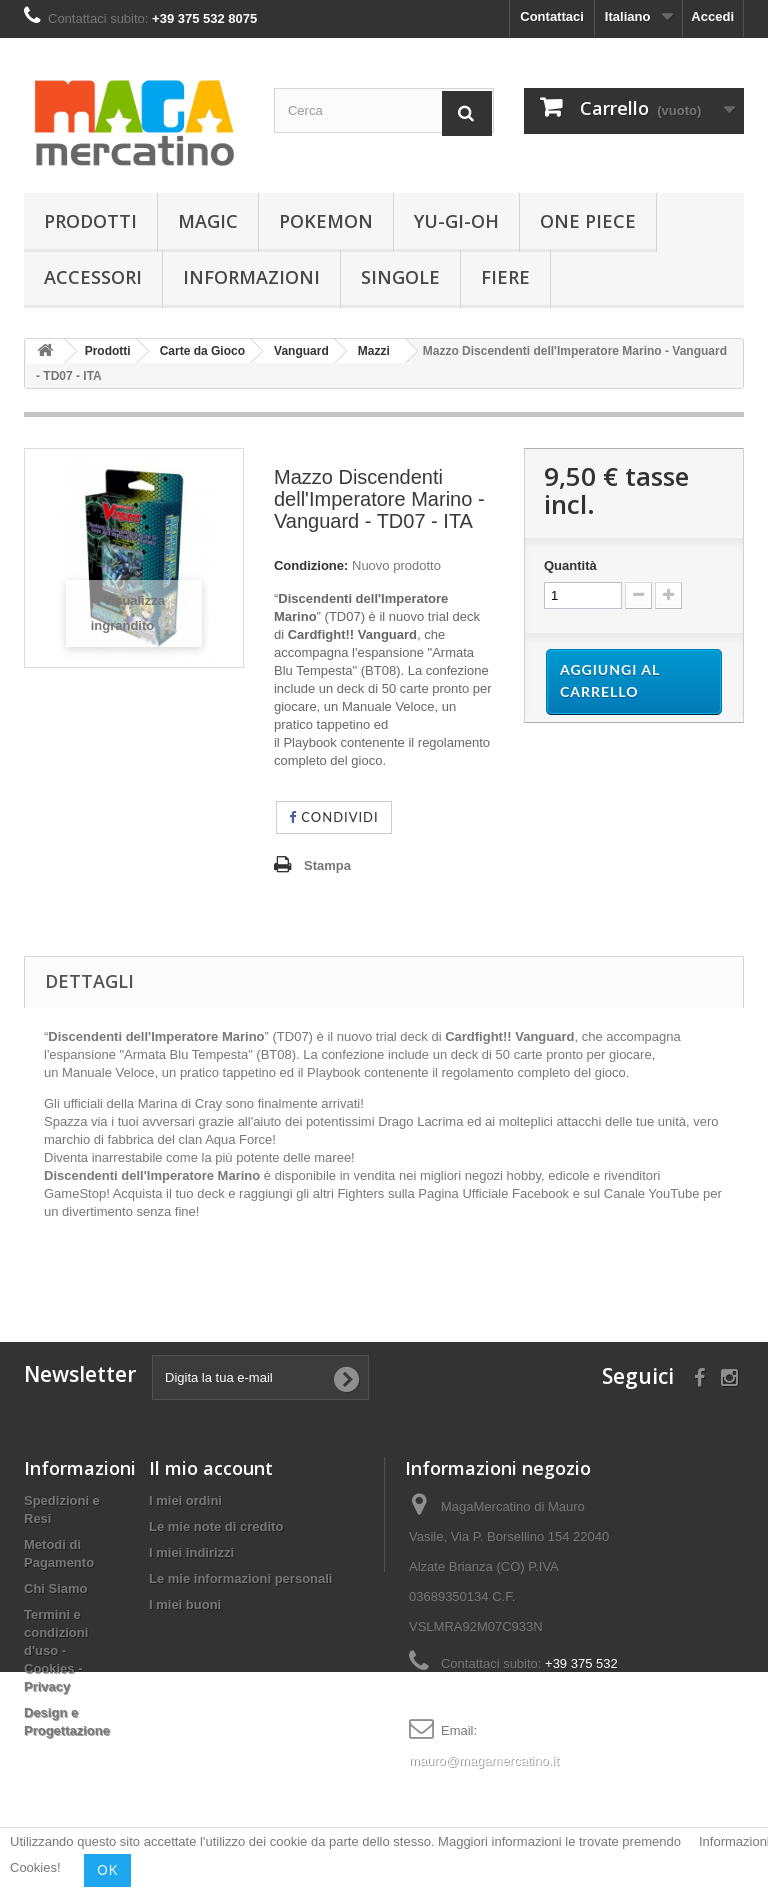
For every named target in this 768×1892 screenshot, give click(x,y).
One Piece (588, 221)
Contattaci (552, 16)
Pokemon (326, 221)
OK (107, 1870)
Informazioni (251, 277)
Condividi (334, 817)
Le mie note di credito (216, 1526)
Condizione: (311, 565)
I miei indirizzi (191, 1552)
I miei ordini (185, 1500)
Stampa (327, 865)
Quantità (570, 565)
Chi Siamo (56, 1588)
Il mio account (211, 1468)
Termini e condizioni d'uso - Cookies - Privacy (56, 1650)
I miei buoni (185, 1604)
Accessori (93, 277)
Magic (208, 221)
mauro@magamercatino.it (484, 1760)
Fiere (505, 277)
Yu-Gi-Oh (456, 221)
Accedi (712, 16)
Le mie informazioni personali (240, 1578)
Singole (400, 277)
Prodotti (90, 221)
